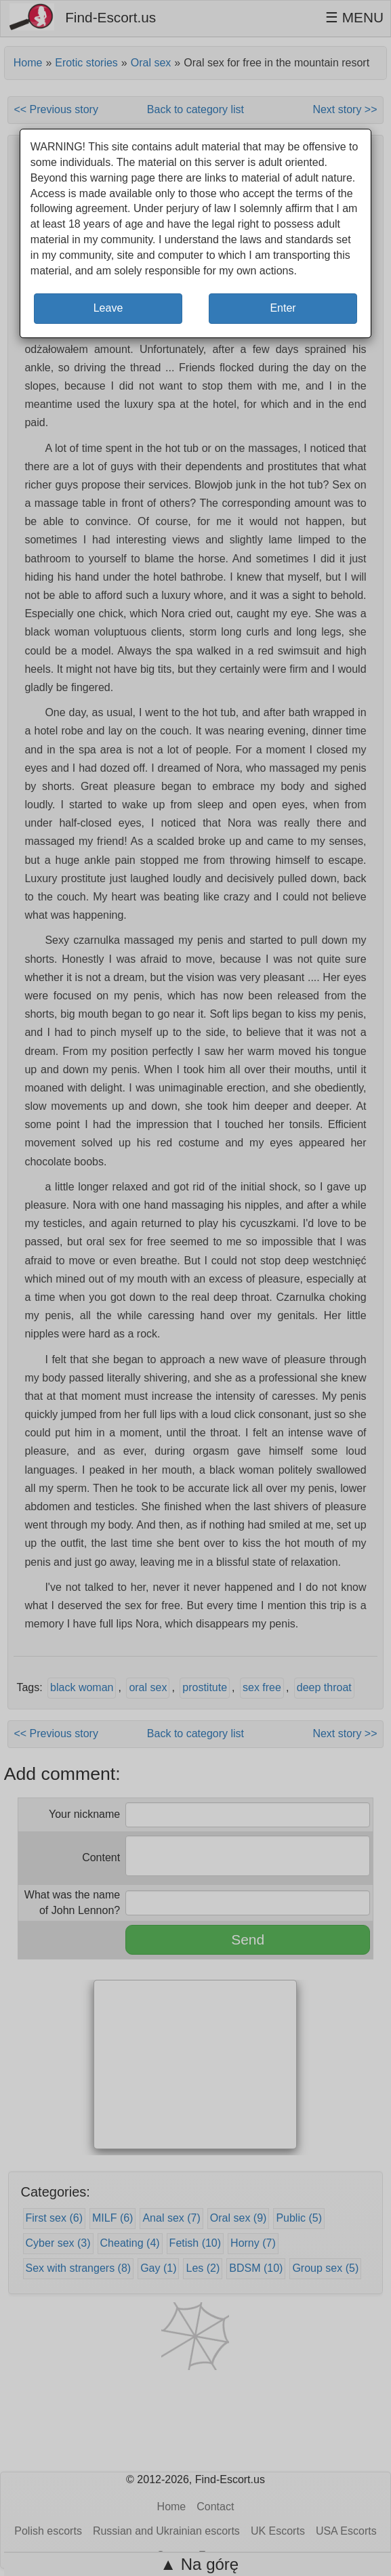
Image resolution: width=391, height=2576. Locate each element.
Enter (282, 308)
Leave (108, 308)
